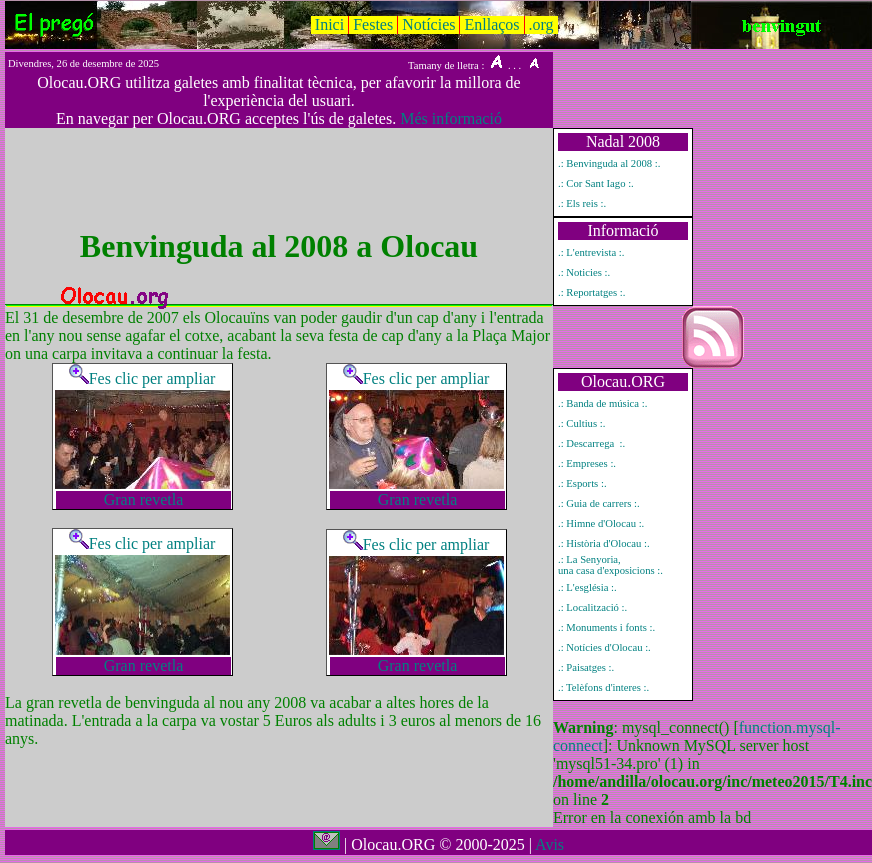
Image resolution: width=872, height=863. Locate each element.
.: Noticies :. (584, 272)
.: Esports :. (582, 483)
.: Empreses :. (587, 463)
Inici (329, 24)
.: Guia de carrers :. (599, 503)
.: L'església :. (587, 587)
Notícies (428, 24)
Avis (549, 844)
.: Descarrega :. (591, 443)
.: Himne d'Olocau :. (601, 523)
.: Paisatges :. (586, 667)
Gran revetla (144, 499)
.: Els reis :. (582, 203)
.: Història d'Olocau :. (604, 543)
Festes (373, 24)
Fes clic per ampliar (142, 378)
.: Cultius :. (581, 423)
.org (541, 24)
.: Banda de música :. (602, 403)
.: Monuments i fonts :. (606, 627)
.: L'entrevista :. (591, 252)
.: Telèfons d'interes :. (603, 687)
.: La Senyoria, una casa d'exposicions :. (610, 565)
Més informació (451, 118)
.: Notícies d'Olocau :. (604, 647)
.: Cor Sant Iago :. (596, 183)
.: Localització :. (592, 607)
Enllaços (491, 24)
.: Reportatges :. (591, 292)
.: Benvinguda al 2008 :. (609, 163)
